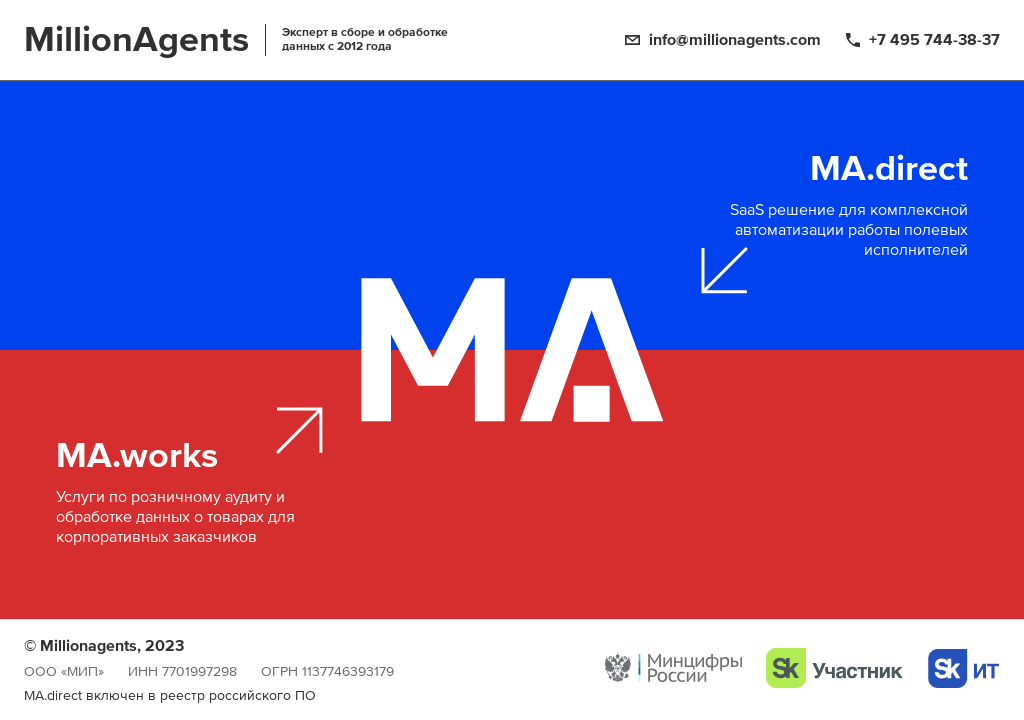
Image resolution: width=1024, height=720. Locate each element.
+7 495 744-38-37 (934, 40)
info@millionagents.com (735, 40)
